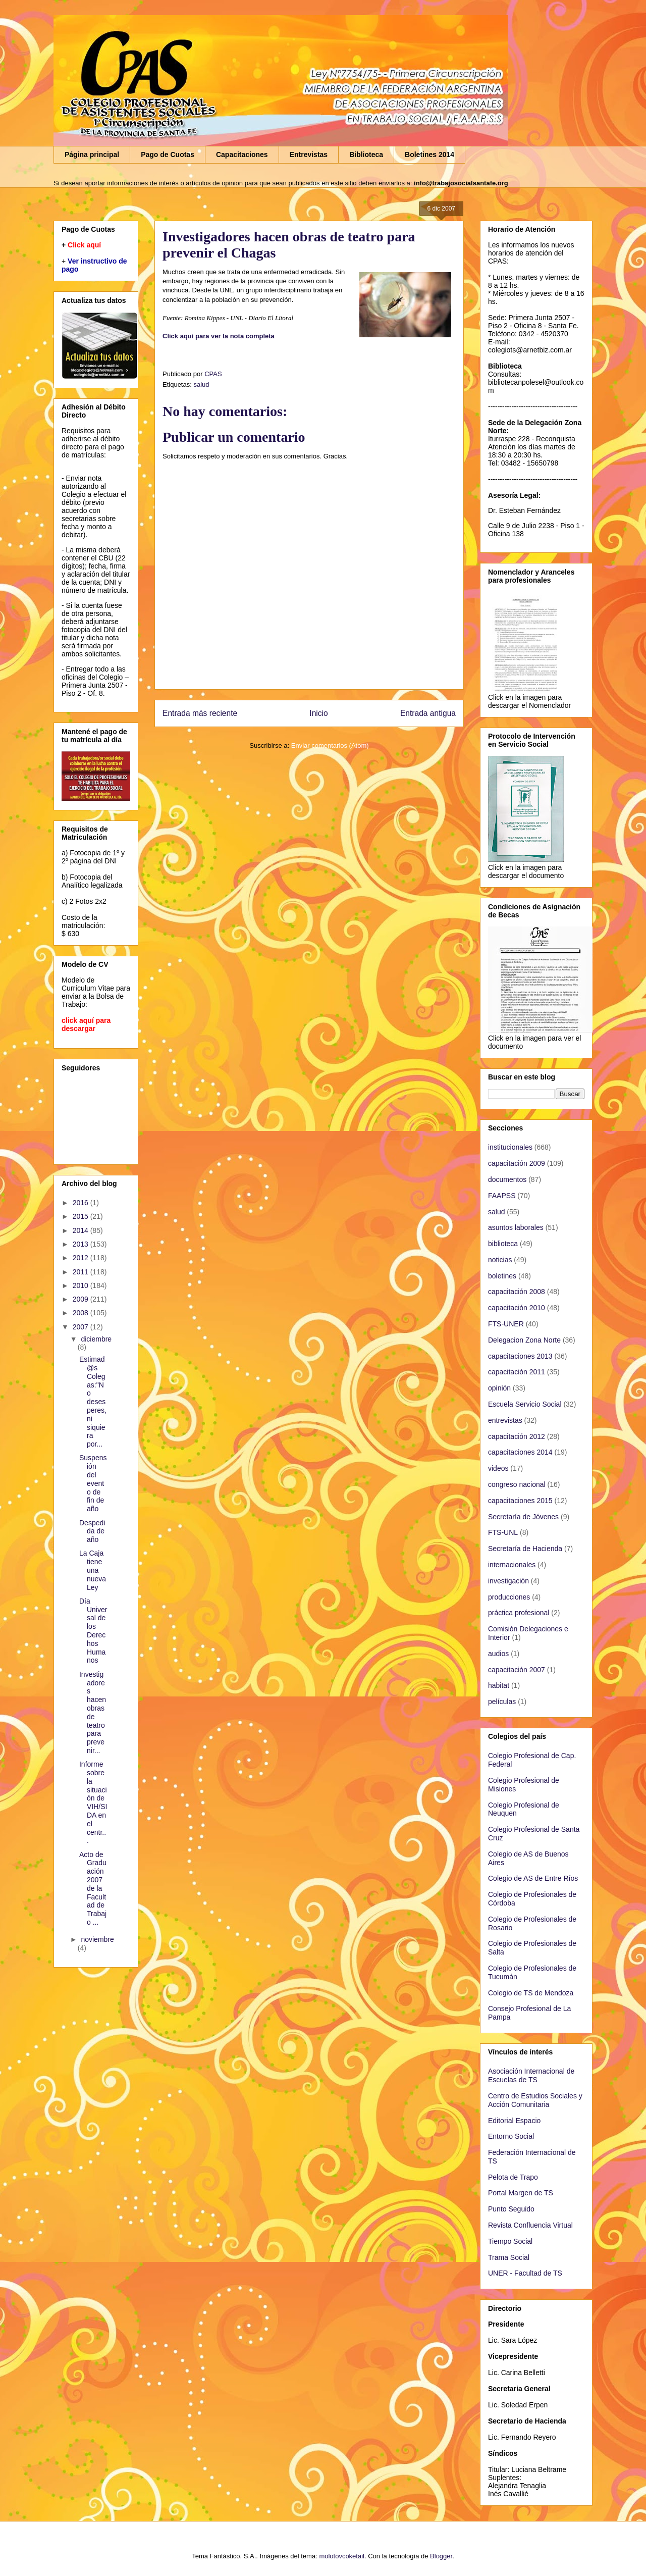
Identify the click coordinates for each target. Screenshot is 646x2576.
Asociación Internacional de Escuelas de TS (531, 2075)
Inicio (318, 713)
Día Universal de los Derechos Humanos (93, 1631)
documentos (507, 1179)
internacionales (511, 1565)
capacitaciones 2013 (520, 1356)
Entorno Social (511, 2136)
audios (498, 1654)
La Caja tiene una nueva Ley (92, 1570)
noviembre (97, 1939)
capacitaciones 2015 (520, 1501)
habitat (498, 1685)
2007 (81, 1327)
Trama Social (508, 2257)
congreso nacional (517, 1484)
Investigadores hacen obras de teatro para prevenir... (92, 1712)
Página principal (92, 154)
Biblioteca (366, 154)
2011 (81, 1272)
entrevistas (505, 1420)
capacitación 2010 (516, 1308)
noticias (500, 1260)
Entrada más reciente (200, 713)
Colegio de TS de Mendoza (530, 1993)
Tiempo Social (510, 2241)
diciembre (96, 1339)
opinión (499, 1388)
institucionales (510, 1147)
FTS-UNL (503, 1532)
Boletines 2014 (429, 154)
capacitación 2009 (516, 1163)
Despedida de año (92, 1531)
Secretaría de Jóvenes (523, 1517)
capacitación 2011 (516, 1372)
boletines (502, 1276)
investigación (508, 1581)
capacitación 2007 (516, 1670)
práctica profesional (518, 1613)
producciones (509, 1597)
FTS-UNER (506, 1324)
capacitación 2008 (516, 1291)
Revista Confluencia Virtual (530, 2225)
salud (201, 384)
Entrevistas (309, 154)
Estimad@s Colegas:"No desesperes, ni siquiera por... (92, 1401)
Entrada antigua (428, 713)
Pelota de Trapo (513, 2177)
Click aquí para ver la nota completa (219, 336)
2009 (81, 1299)
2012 (81, 1258)
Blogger (441, 2556)
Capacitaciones (242, 154)
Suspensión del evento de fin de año (92, 1483)
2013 (81, 1244)
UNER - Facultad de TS (525, 2273)
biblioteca (503, 1244)
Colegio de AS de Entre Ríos (533, 1878)
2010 (81, 1285)
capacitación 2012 (516, 1436)
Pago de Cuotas (167, 154)
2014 (81, 1230)
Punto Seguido (511, 2209)
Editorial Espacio (514, 2121)
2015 (81, 1216)
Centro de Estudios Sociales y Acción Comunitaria (535, 2100)
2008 (81, 1313)
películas (502, 1701)
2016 (81, 1203)
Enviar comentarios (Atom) (330, 745)
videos (498, 1468)
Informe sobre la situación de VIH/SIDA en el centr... (93, 1802)
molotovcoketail (341, 2556)
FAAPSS (501, 1196)
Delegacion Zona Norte (524, 1340)
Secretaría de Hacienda (525, 1548)
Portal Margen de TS (520, 2193)
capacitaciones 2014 (520, 1452)
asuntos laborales (516, 1227)
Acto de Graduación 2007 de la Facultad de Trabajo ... (92, 1888)
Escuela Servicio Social (525, 1404)
